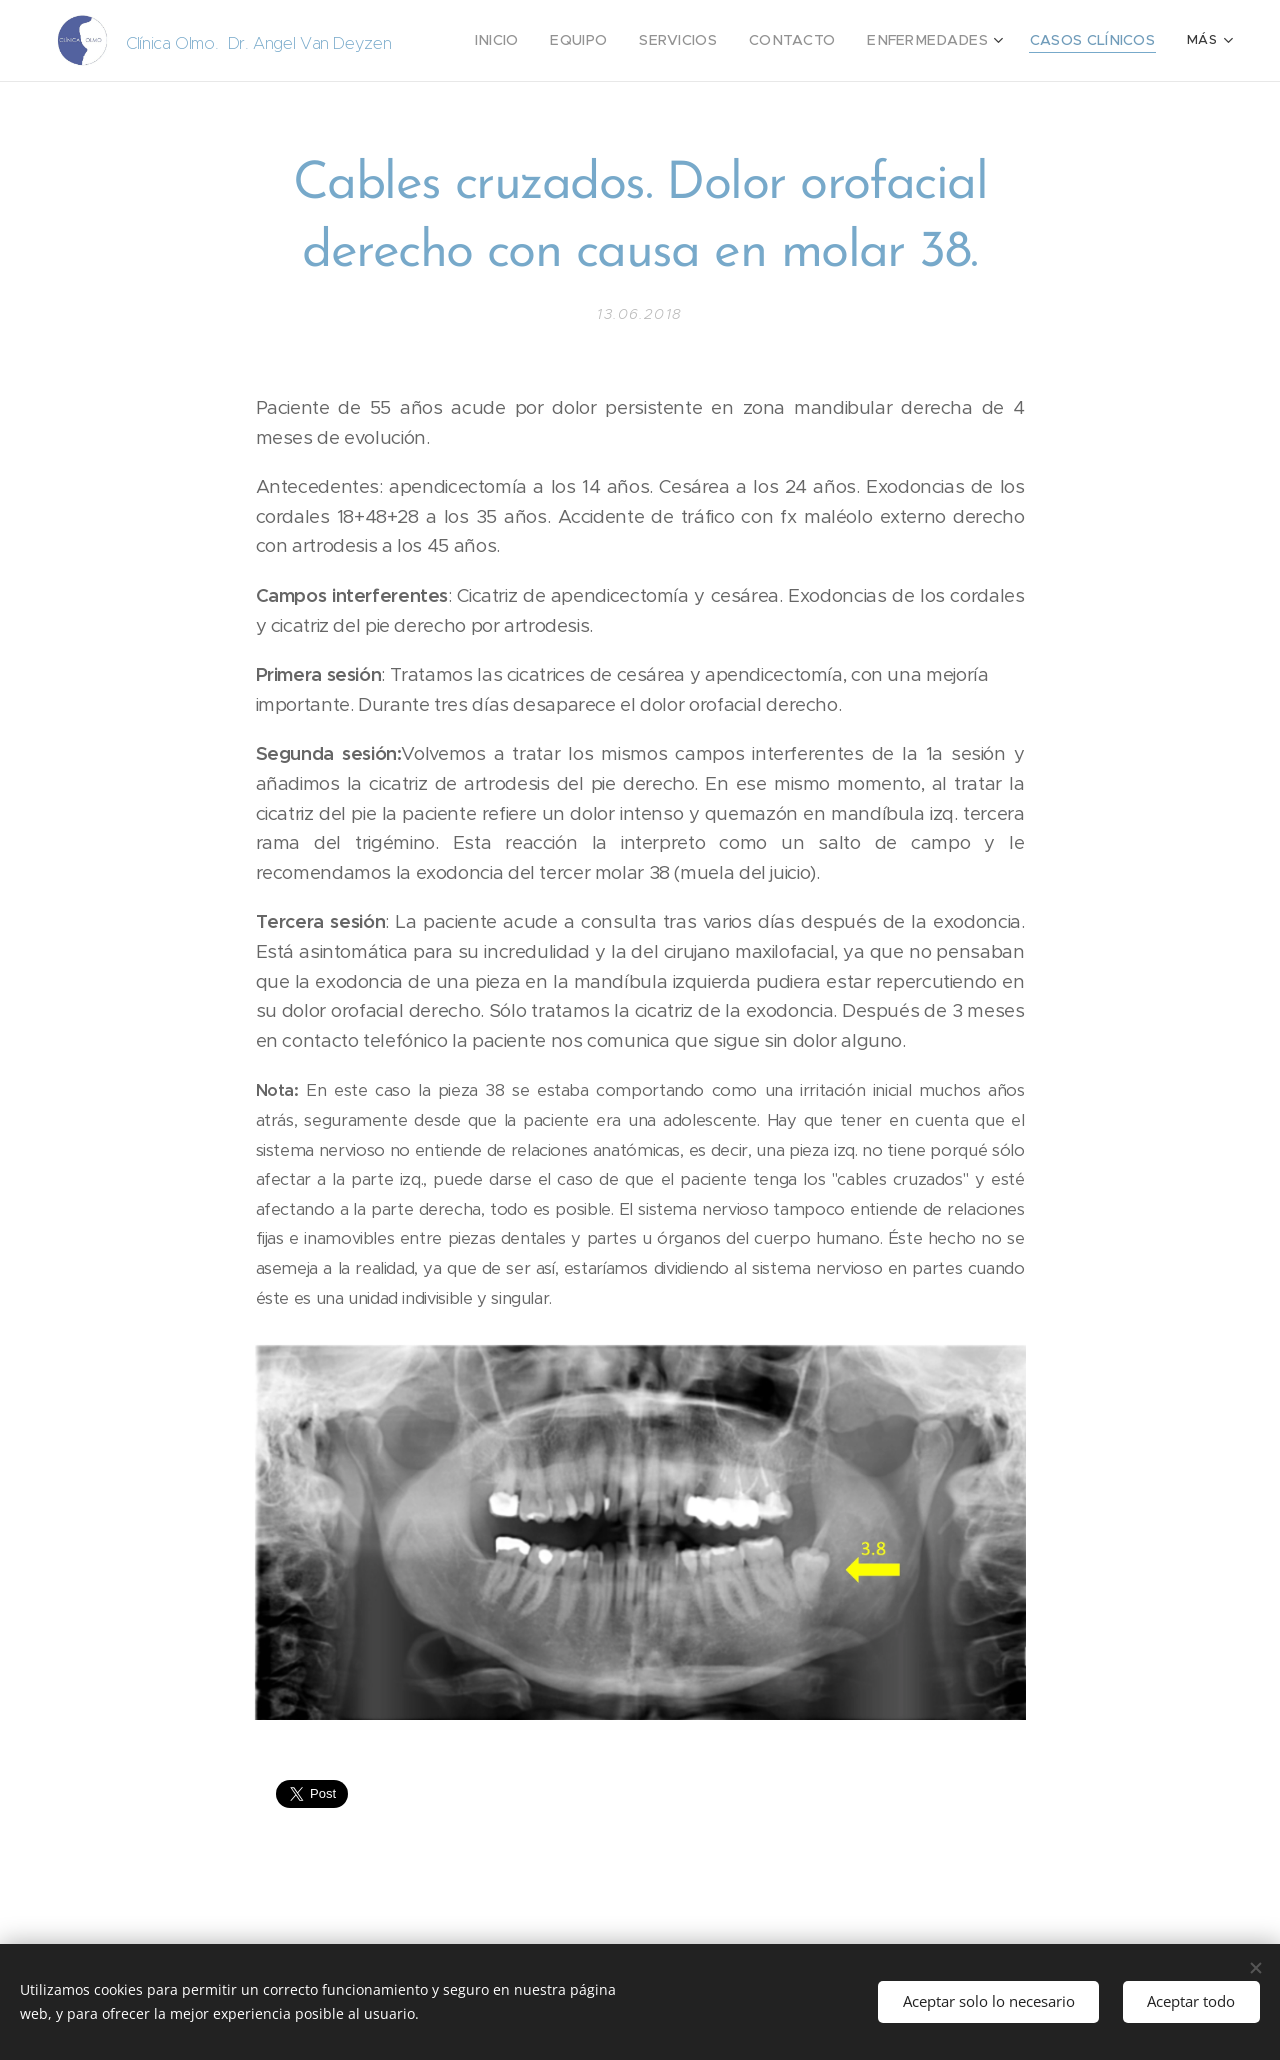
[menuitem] (544, 41)
